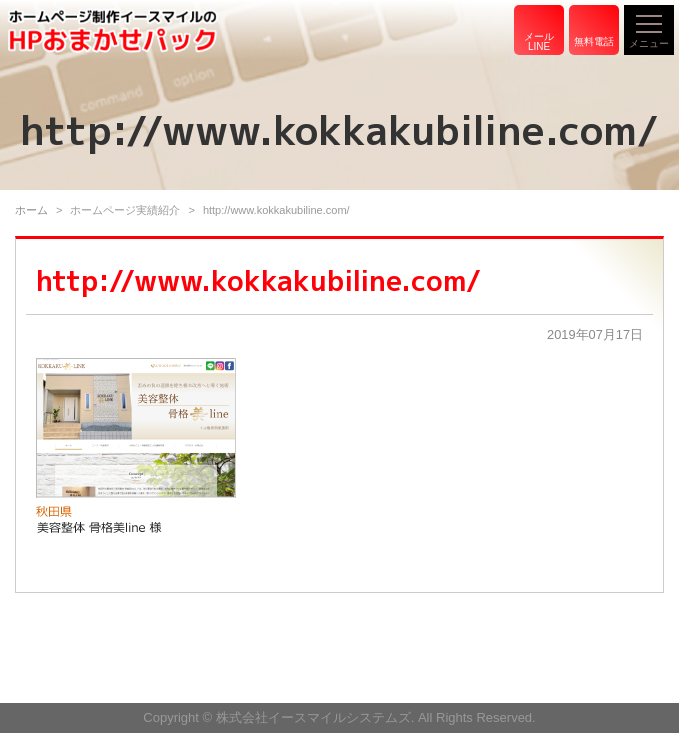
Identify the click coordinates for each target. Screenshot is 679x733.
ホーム (31, 210)
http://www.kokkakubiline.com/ (258, 280)
